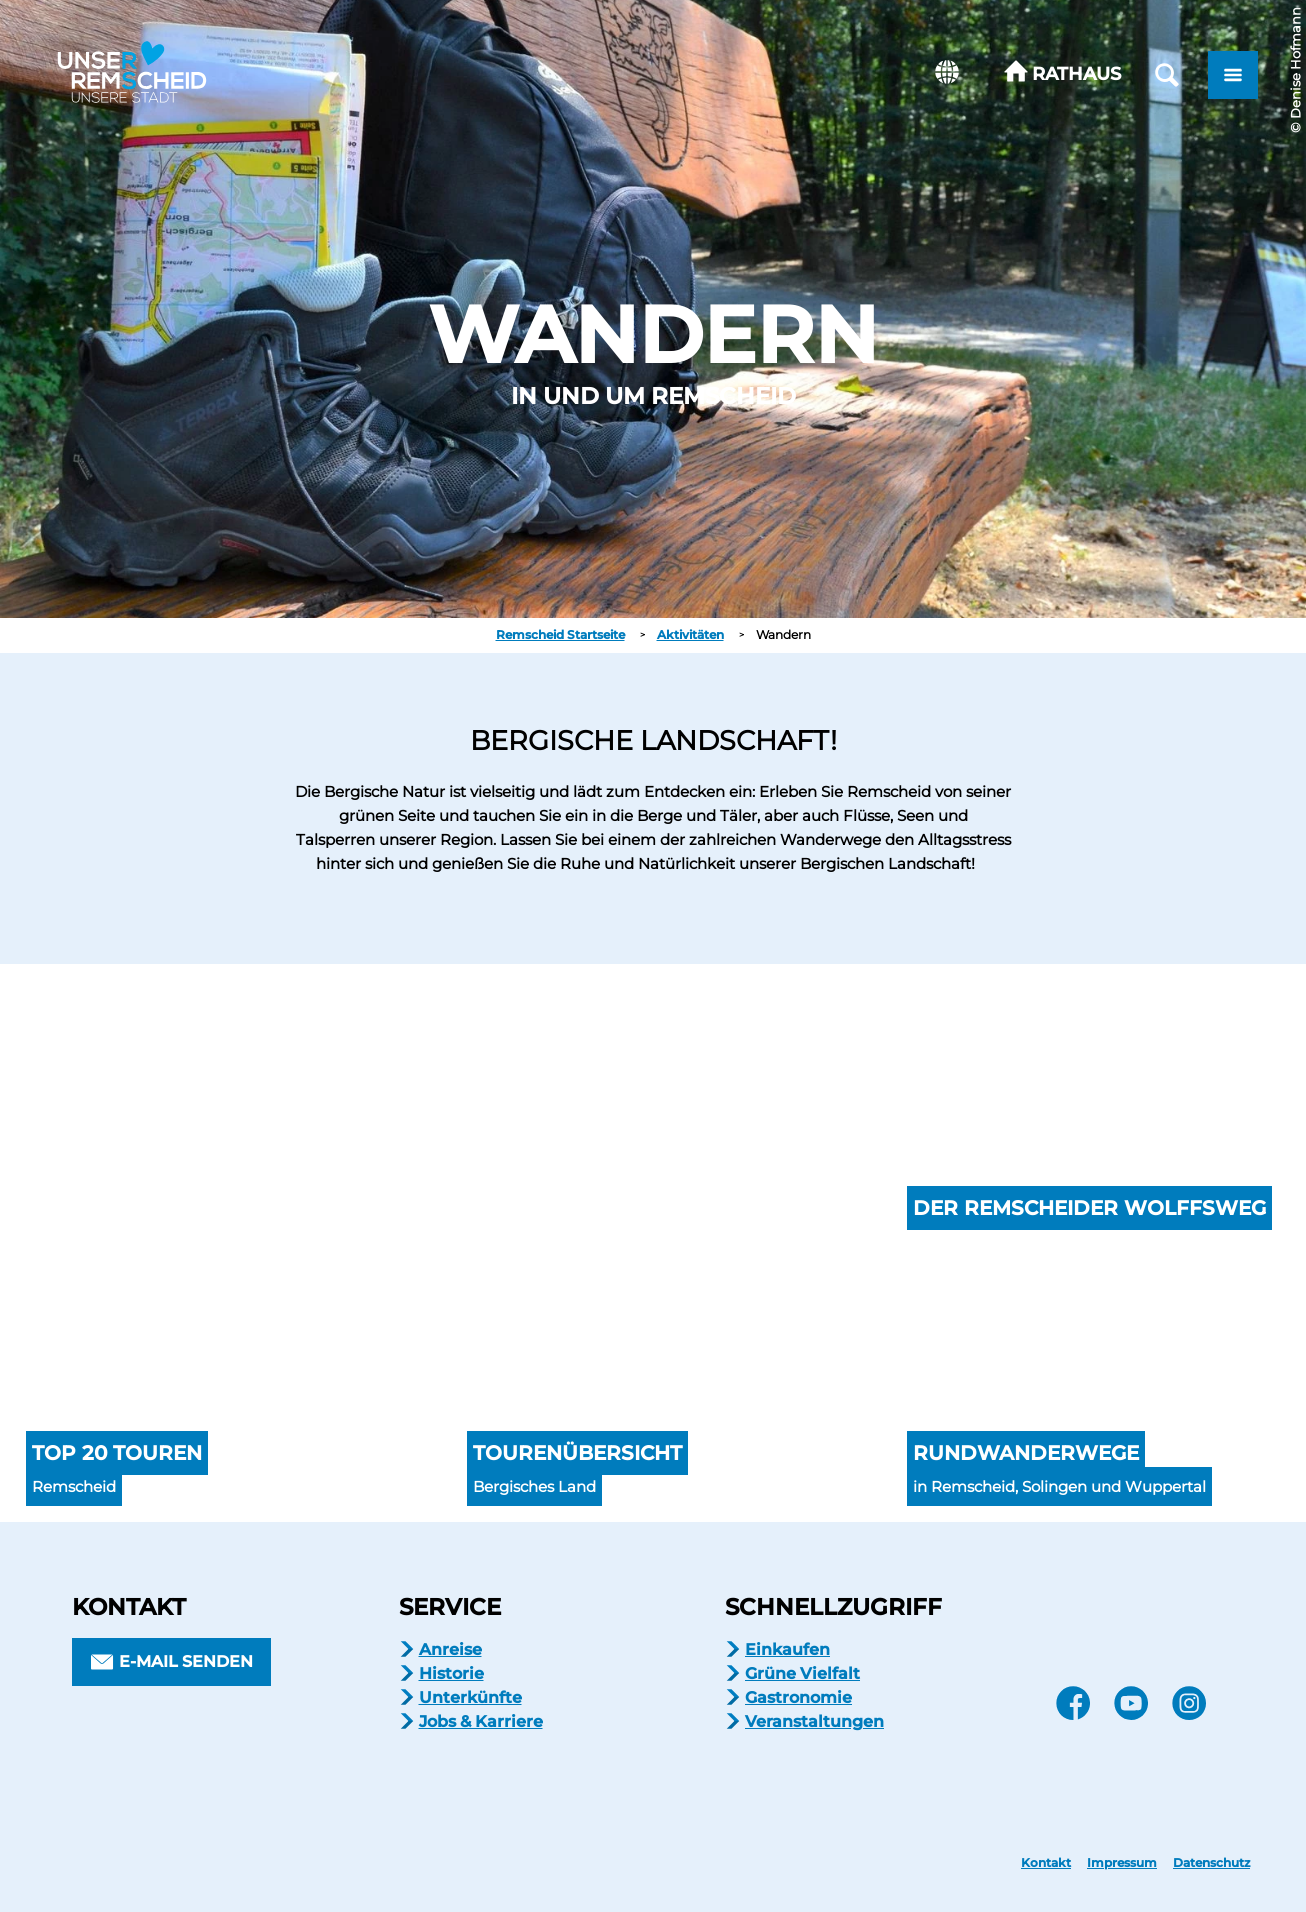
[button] (1063, 75)
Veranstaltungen (814, 1721)
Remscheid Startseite (560, 634)
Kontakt (1046, 1863)
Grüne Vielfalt (802, 1673)
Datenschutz (1211, 1863)
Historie (451, 1673)
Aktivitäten (690, 634)
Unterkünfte (470, 1697)
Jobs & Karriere (481, 1721)
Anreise (450, 1649)
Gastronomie (798, 1697)
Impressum (1122, 1863)
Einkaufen (787, 1649)
